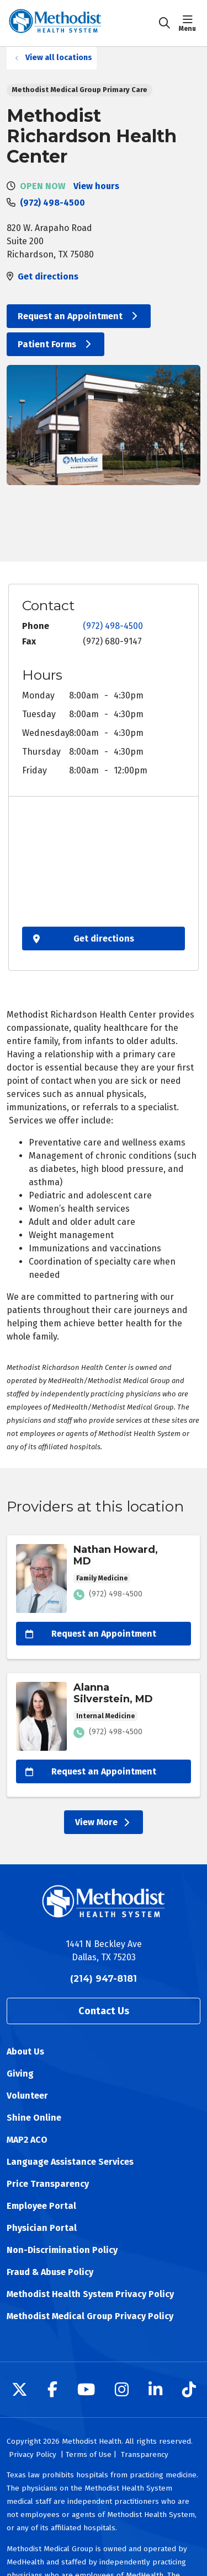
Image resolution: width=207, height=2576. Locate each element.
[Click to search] (164, 23)
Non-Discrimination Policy (62, 2250)
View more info (103, 1597)
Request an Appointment (79, 316)
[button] (189, 23)
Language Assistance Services (70, 2161)
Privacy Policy (32, 2454)
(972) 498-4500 (52, 202)
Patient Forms (55, 344)
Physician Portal (42, 2228)
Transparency (144, 2454)
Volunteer (27, 2095)
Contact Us (103, 2011)
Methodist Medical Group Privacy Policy (90, 2316)
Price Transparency (48, 2184)
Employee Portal (41, 2206)
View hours (96, 186)
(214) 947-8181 (103, 1978)
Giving (20, 2073)
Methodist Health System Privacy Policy (90, 2294)
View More (103, 1822)
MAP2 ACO (27, 2139)
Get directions (48, 276)
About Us (25, 2051)
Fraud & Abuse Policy (50, 2272)
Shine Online (34, 2117)
